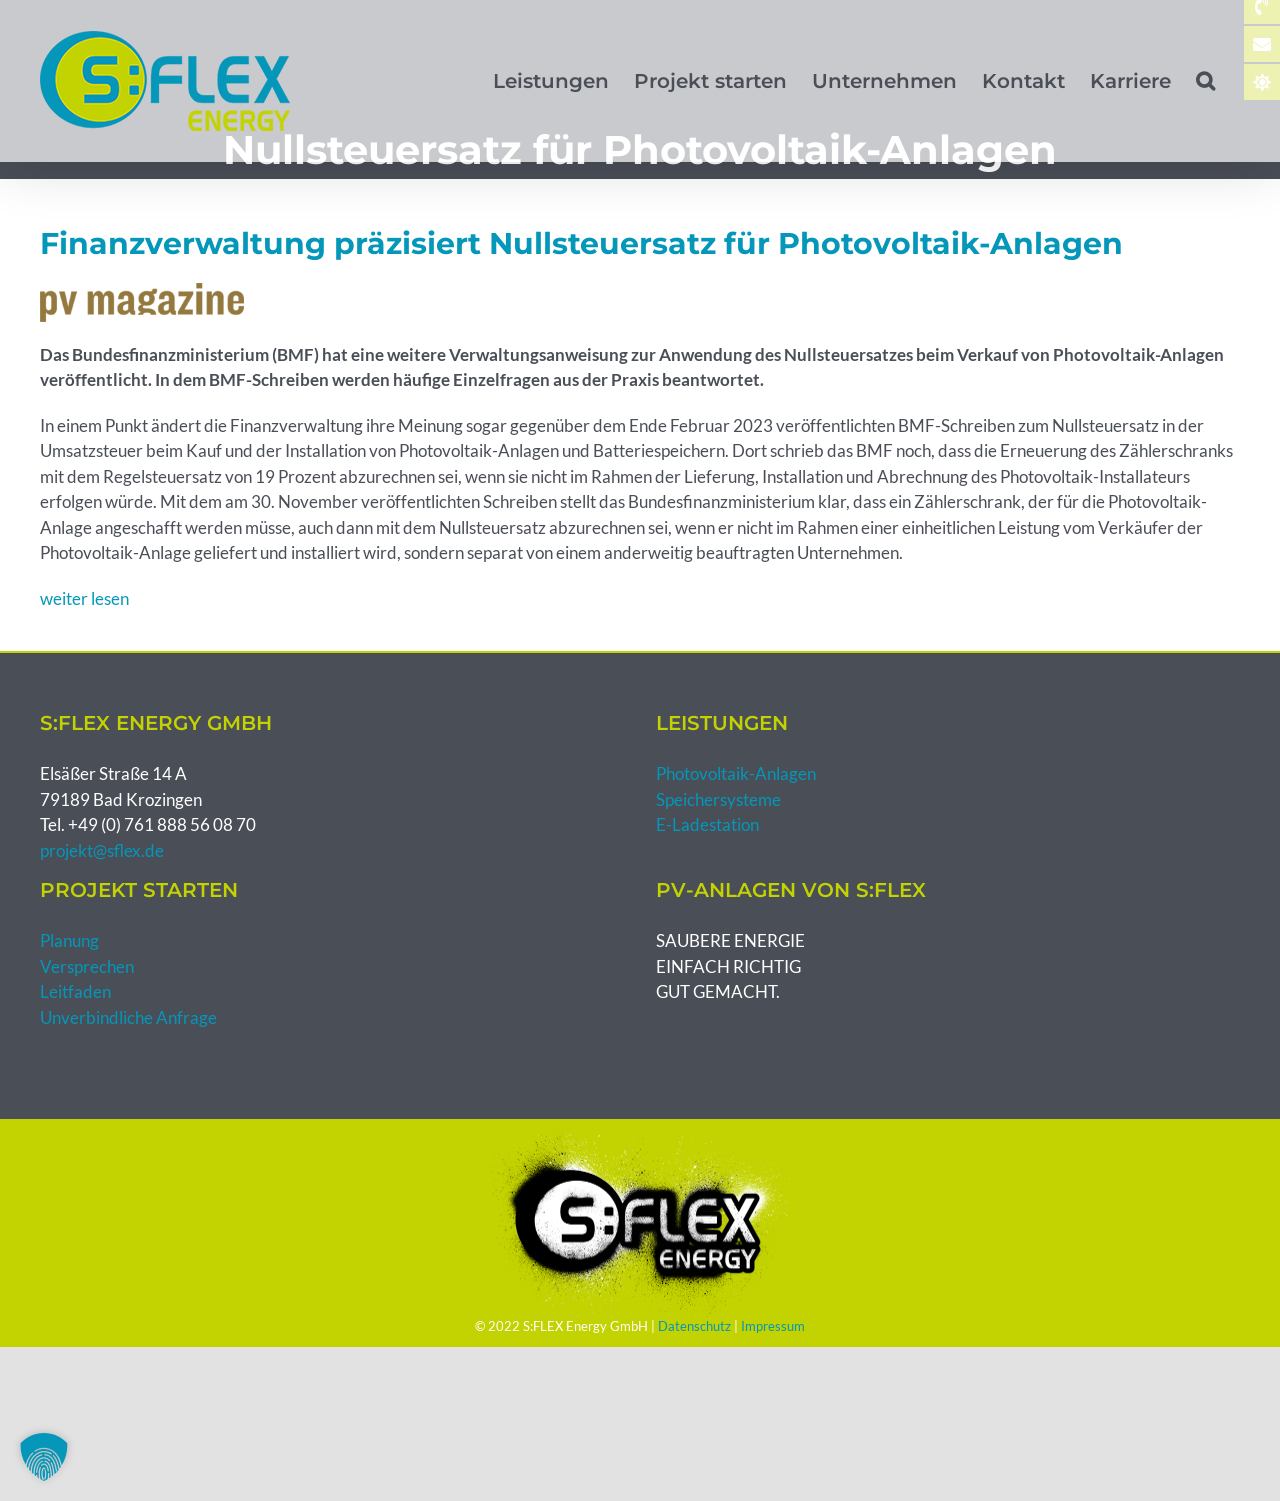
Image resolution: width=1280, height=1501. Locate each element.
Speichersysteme (718, 799)
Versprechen (87, 966)
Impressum (773, 1326)
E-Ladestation (707, 824)
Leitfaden (75, 991)
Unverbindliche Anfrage (128, 1017)
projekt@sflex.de (102, 850)
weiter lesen (84, 598)
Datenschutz (694, 1326)
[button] (1205, 81)
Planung (69, 940)
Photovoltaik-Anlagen (736, 773)
